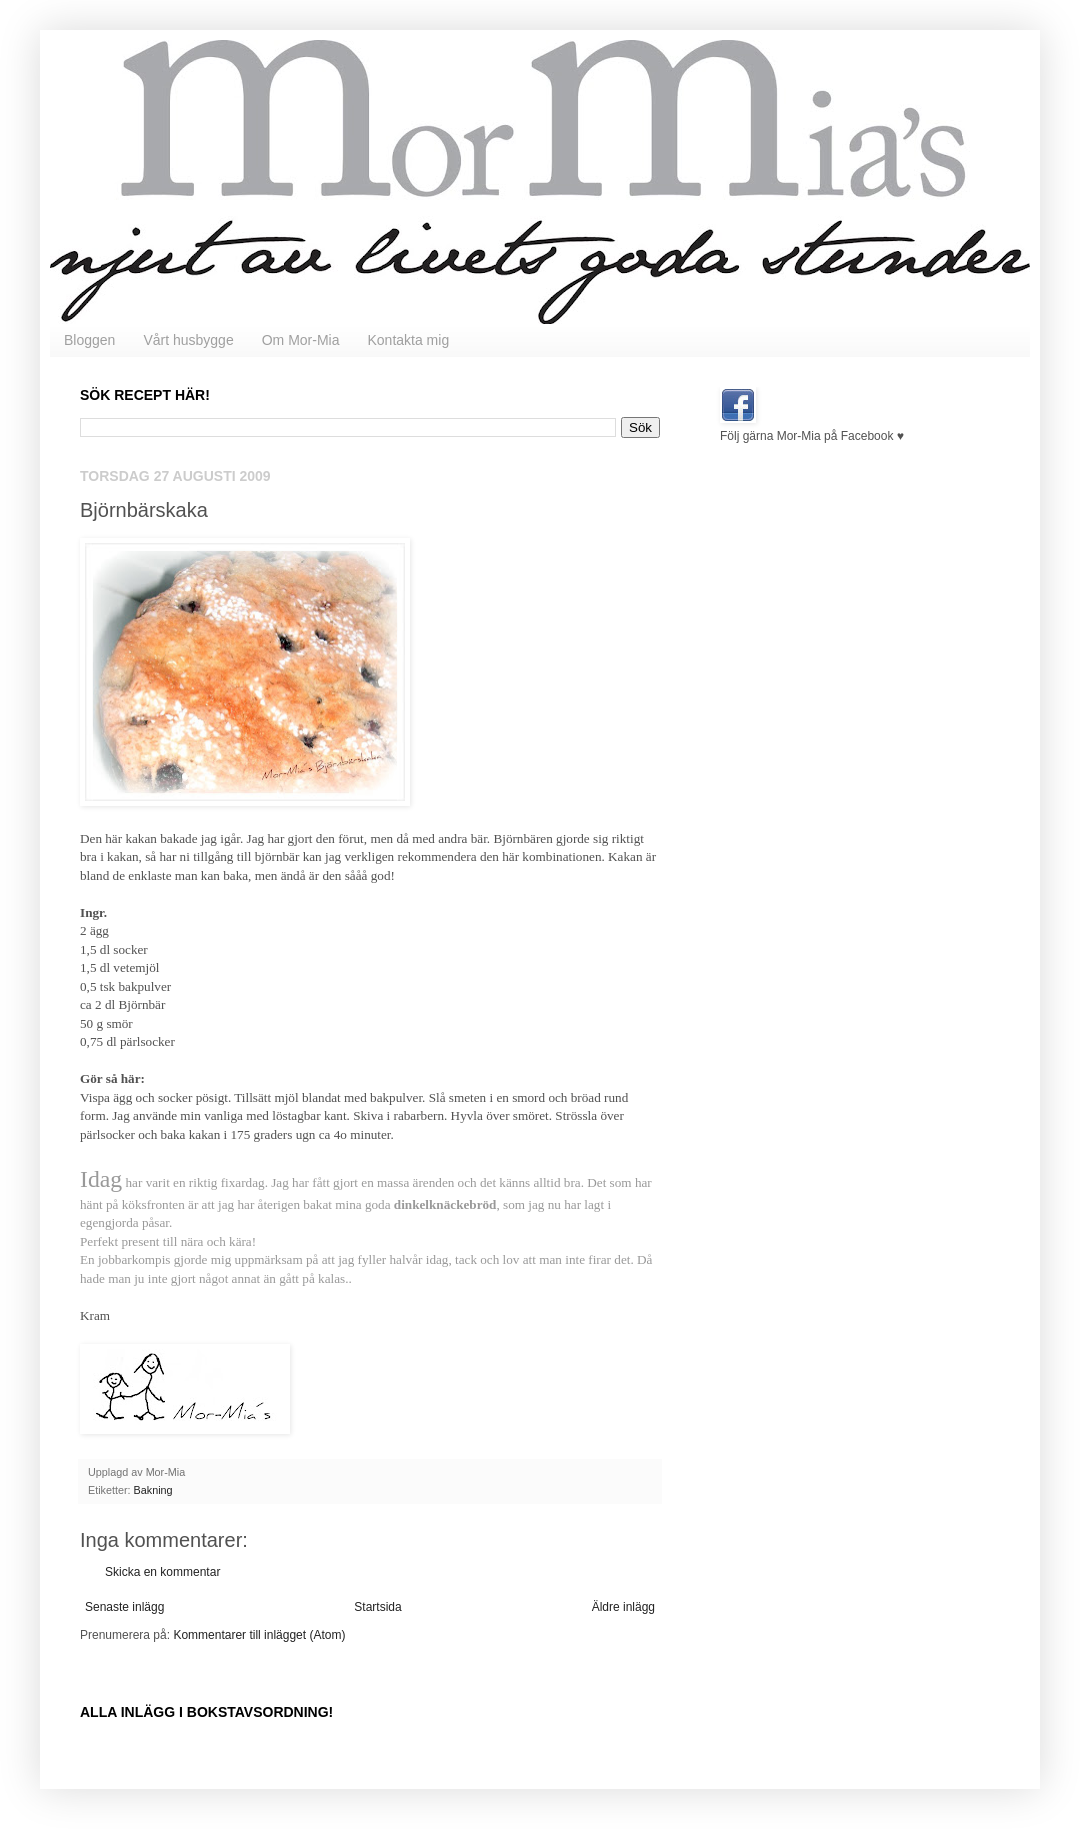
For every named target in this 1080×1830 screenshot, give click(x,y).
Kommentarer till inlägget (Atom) (259, 1635)
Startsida (377, 1607)
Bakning (153, 1490)
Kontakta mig (408, 340)
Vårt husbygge (188, 340)
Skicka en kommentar (162, 1572)
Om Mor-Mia (301, 340)
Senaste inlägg (124, 1607)
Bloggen (89, 340)
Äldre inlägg (623, 1607)
